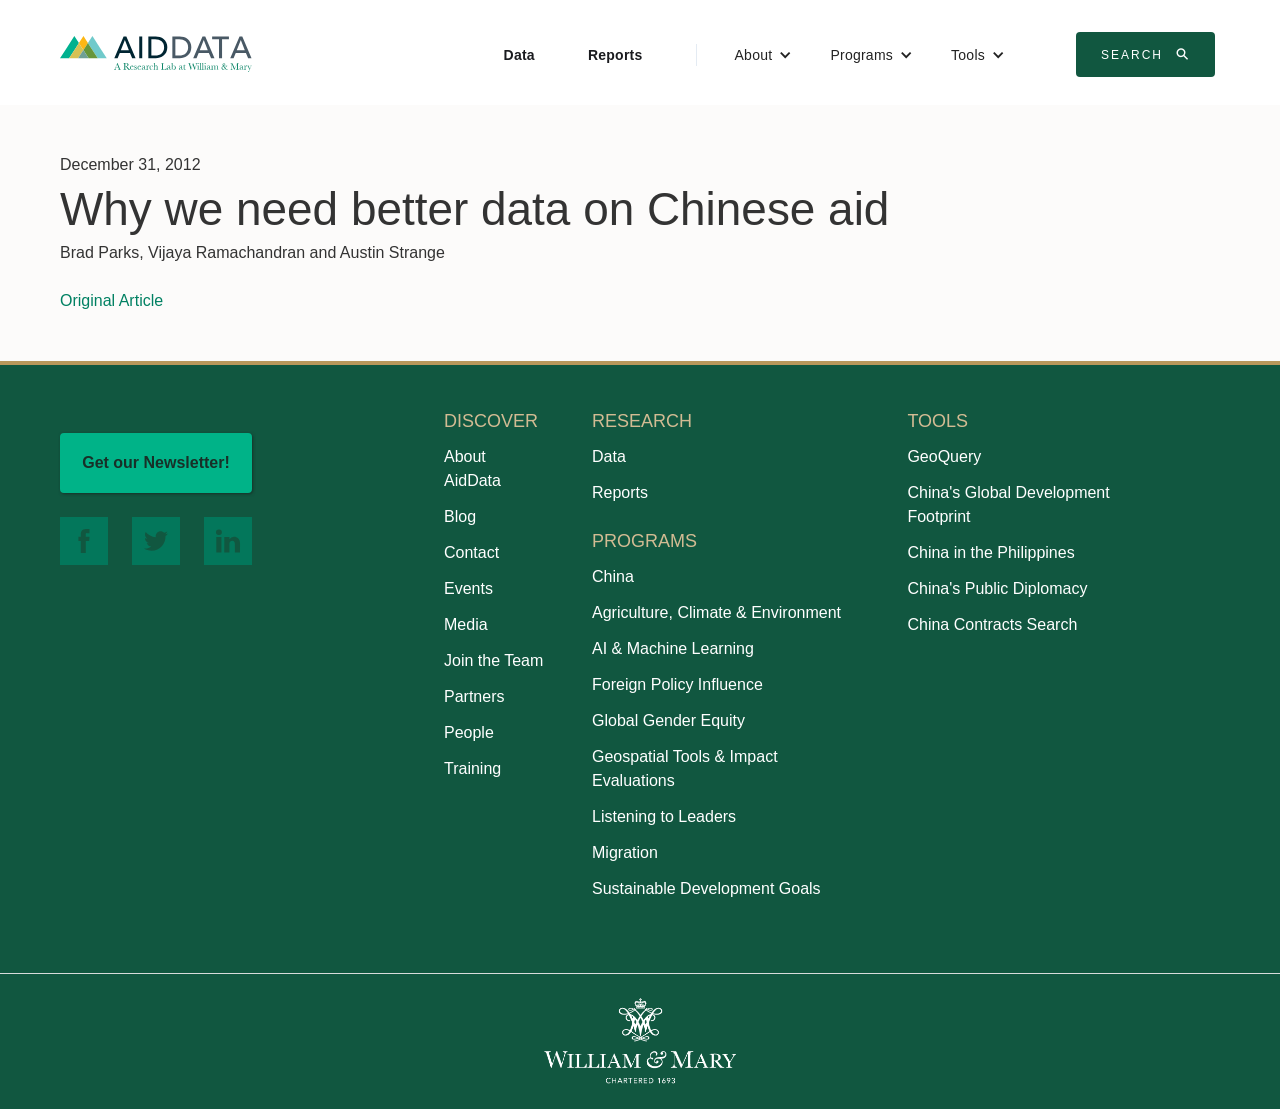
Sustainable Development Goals (706, 888)
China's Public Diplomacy (997, 588)
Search (1148, 54)
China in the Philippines (990, 552)
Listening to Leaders (664, 816)
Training (472, 768)
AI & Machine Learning (673, 648)
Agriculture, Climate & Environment (716, 612)
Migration (625, 852)
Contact (471, 552)
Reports (615, 55)
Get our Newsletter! (156, 462)
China (613, 576)
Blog (460, 516)
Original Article (111, 300)
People (469, 732)
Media (466, 624)
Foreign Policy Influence (677, 684)
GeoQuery (944, 456)
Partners (474, 696)
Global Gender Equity (668, 720)
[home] (156, 52)
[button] (764, 55)
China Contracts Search (992, 624)
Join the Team (493, 660)
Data (519, 55)
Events (468, 588)
